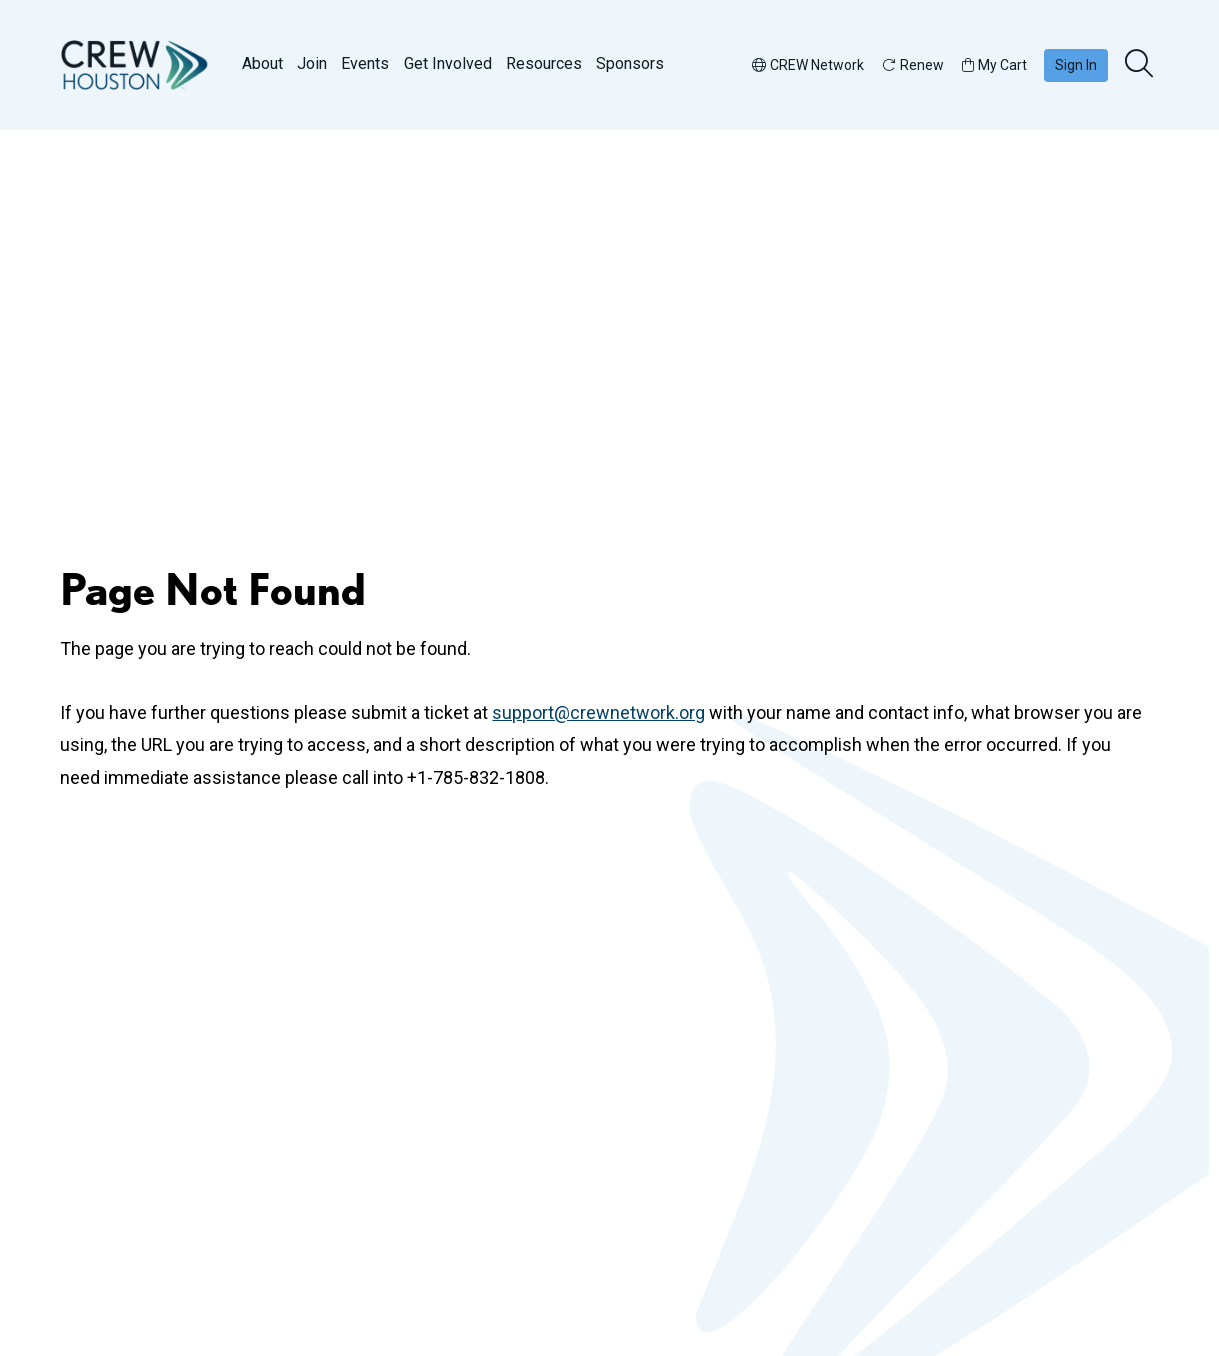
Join (312, 63)
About (262, 63)
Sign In (1076, 65)
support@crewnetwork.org (598, 712)
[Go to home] (135, 65)
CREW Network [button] (808, 65)
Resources (544, 63)
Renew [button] (913, 65)
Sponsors (630, 63)
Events (365, 63)
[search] (1141, 65)
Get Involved (448, 63)
